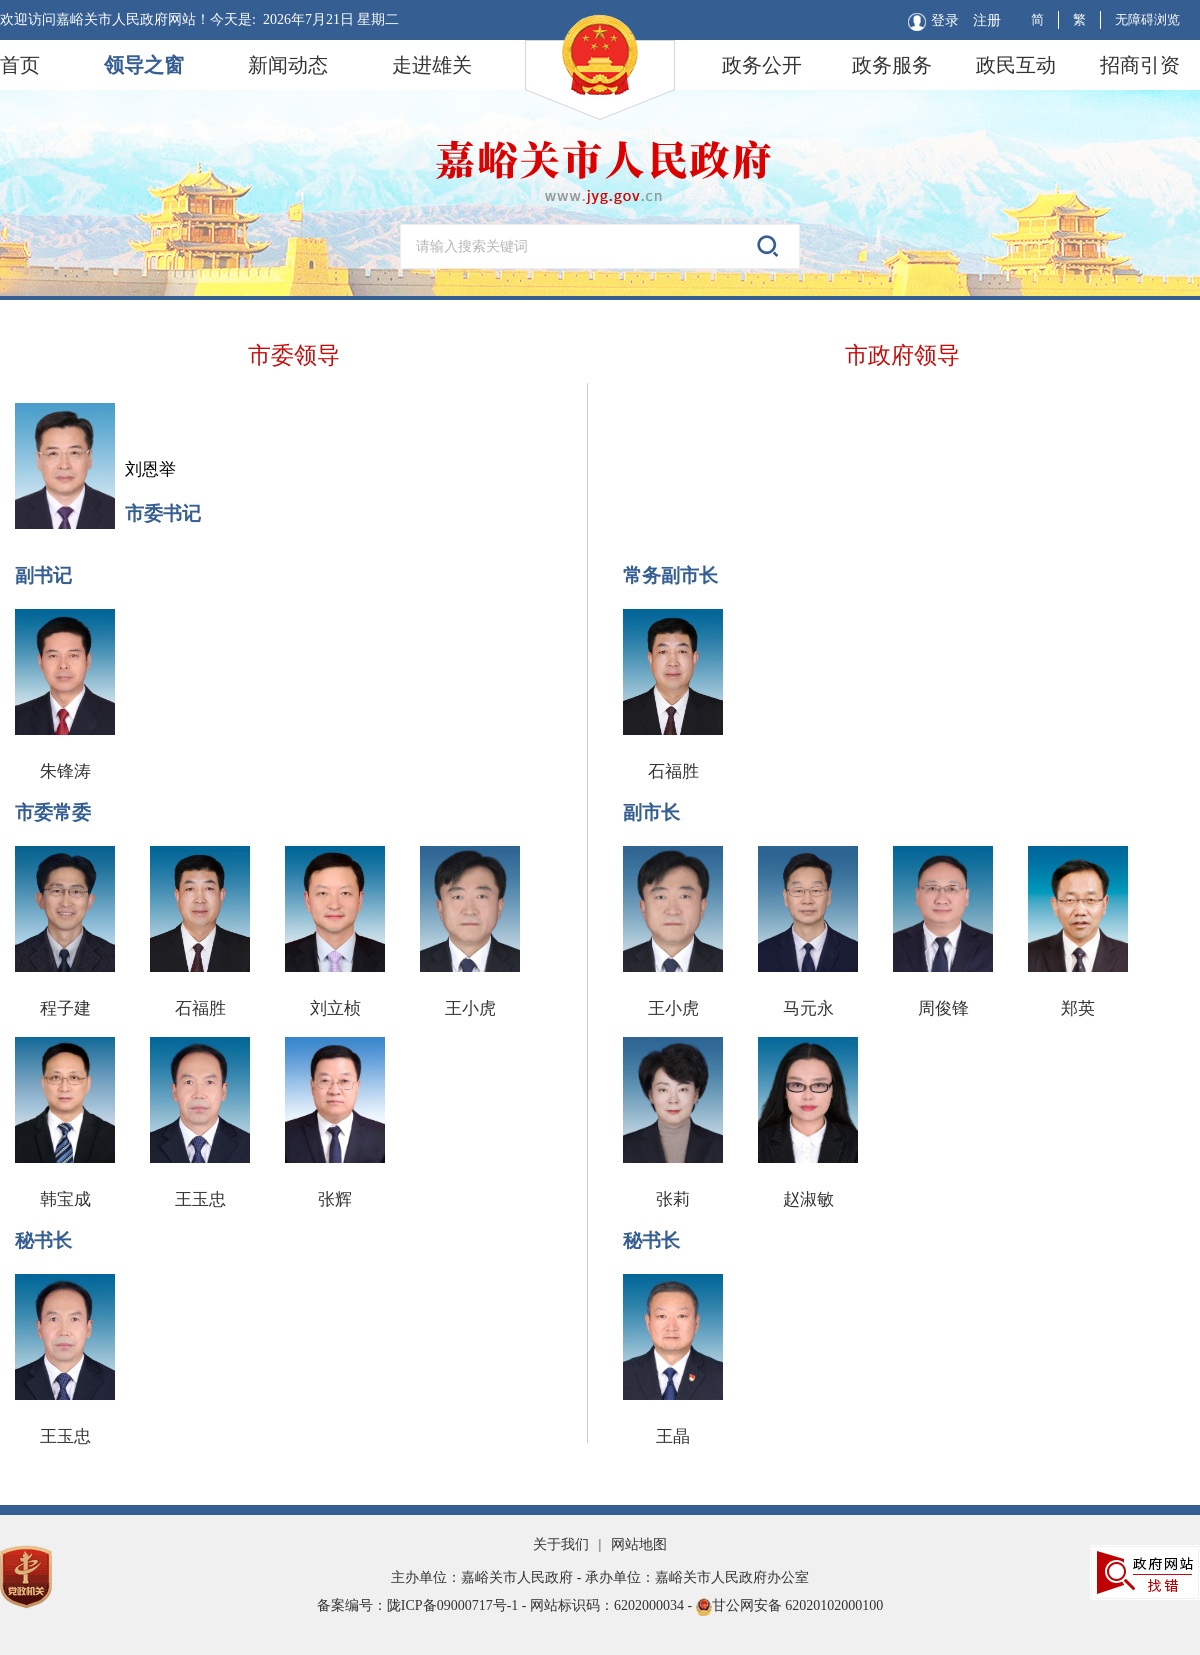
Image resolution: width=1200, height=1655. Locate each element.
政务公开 (762, 65)
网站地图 (639, 1544)
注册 (987, 20)
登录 (933, 22)
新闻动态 (288, 65)
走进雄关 (432, 65)
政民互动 (1016, 65)
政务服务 (892, 65)
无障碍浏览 (1147, 19)
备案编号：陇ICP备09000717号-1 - (423, 1605)
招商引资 (1140, 65)
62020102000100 (834, 1605)
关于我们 (561, 1544)
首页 (20, 65)
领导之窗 (144, 65)
